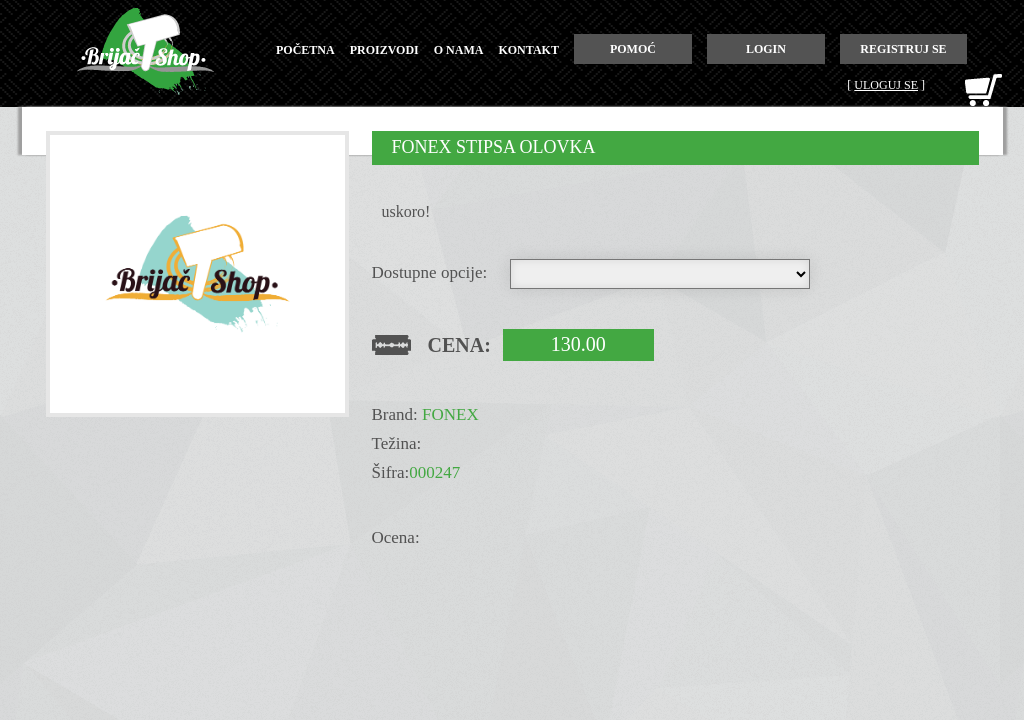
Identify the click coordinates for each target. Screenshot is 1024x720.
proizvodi (384, 50)
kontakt (528, 50)
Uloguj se (886, 85)
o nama (459, 50)
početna (305, 50)
